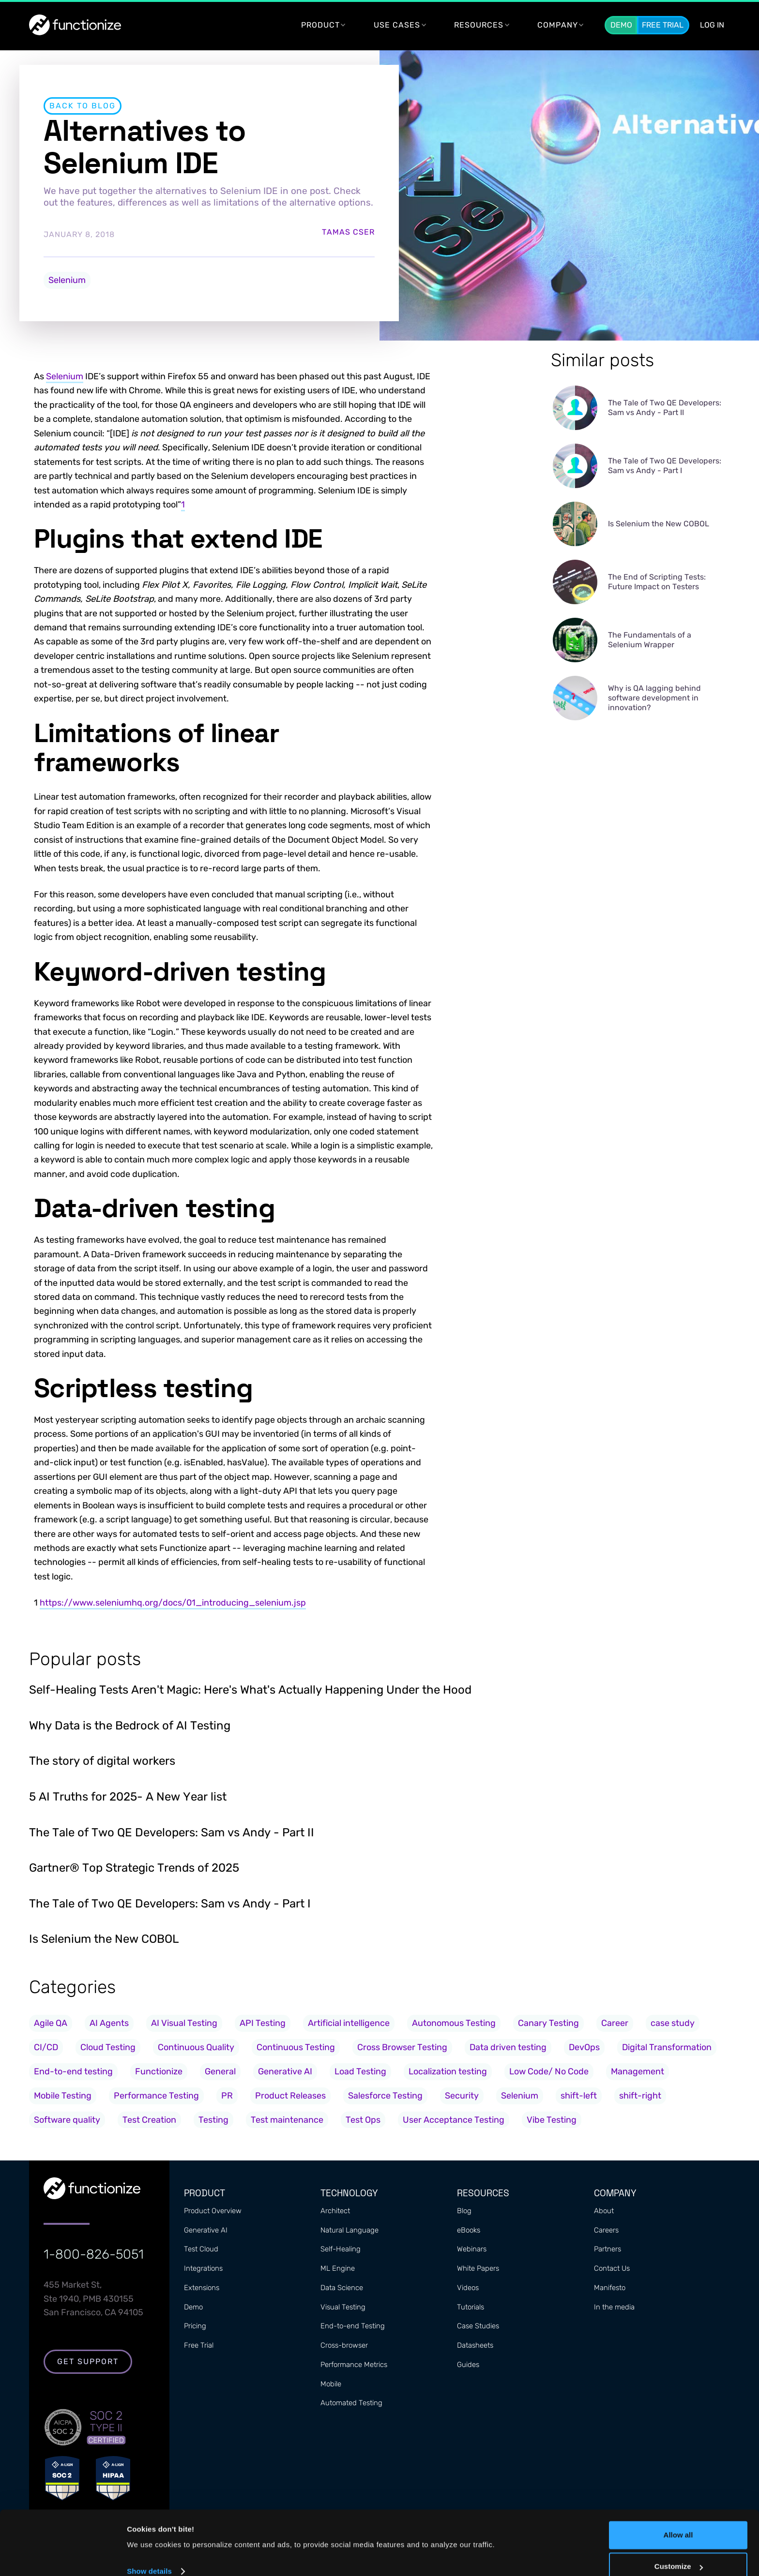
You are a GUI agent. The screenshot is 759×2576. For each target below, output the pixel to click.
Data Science (341, 2288)
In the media (614, 2308)
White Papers (478, 2269)
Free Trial (662, 25)
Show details (149, 2555)
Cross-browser (344, 2346)
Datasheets (475, 2346)
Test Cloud (201, 2250)
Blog (464, 2211)
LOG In (712, 25)
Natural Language (349, 2231)
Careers (606, 2231)
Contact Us (612, 2269)
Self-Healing (340, 2250)
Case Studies (478, 2327)
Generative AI (206, 2231)
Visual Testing (342, 2308)
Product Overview (213, 2211)
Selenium (67, 280)
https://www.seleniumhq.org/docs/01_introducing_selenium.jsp (173, 1602)
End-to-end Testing (352, 2327)
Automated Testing (351, 2404)
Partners (607, 2250)
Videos (468, 2288)
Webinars (471, 2250)
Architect (335, 2211)
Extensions (201, 2288)
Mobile (330, 2385)
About (604, 2211)
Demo (621, 25)
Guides (468, 2365)
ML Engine (337, 2269)
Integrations (203, 2269)
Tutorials (470, 2308)
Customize (678, 2550)
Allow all (678, 2519)
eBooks (468, 2231)
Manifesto (609, 2288)
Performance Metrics (353, 2365)
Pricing (195, 2327)
